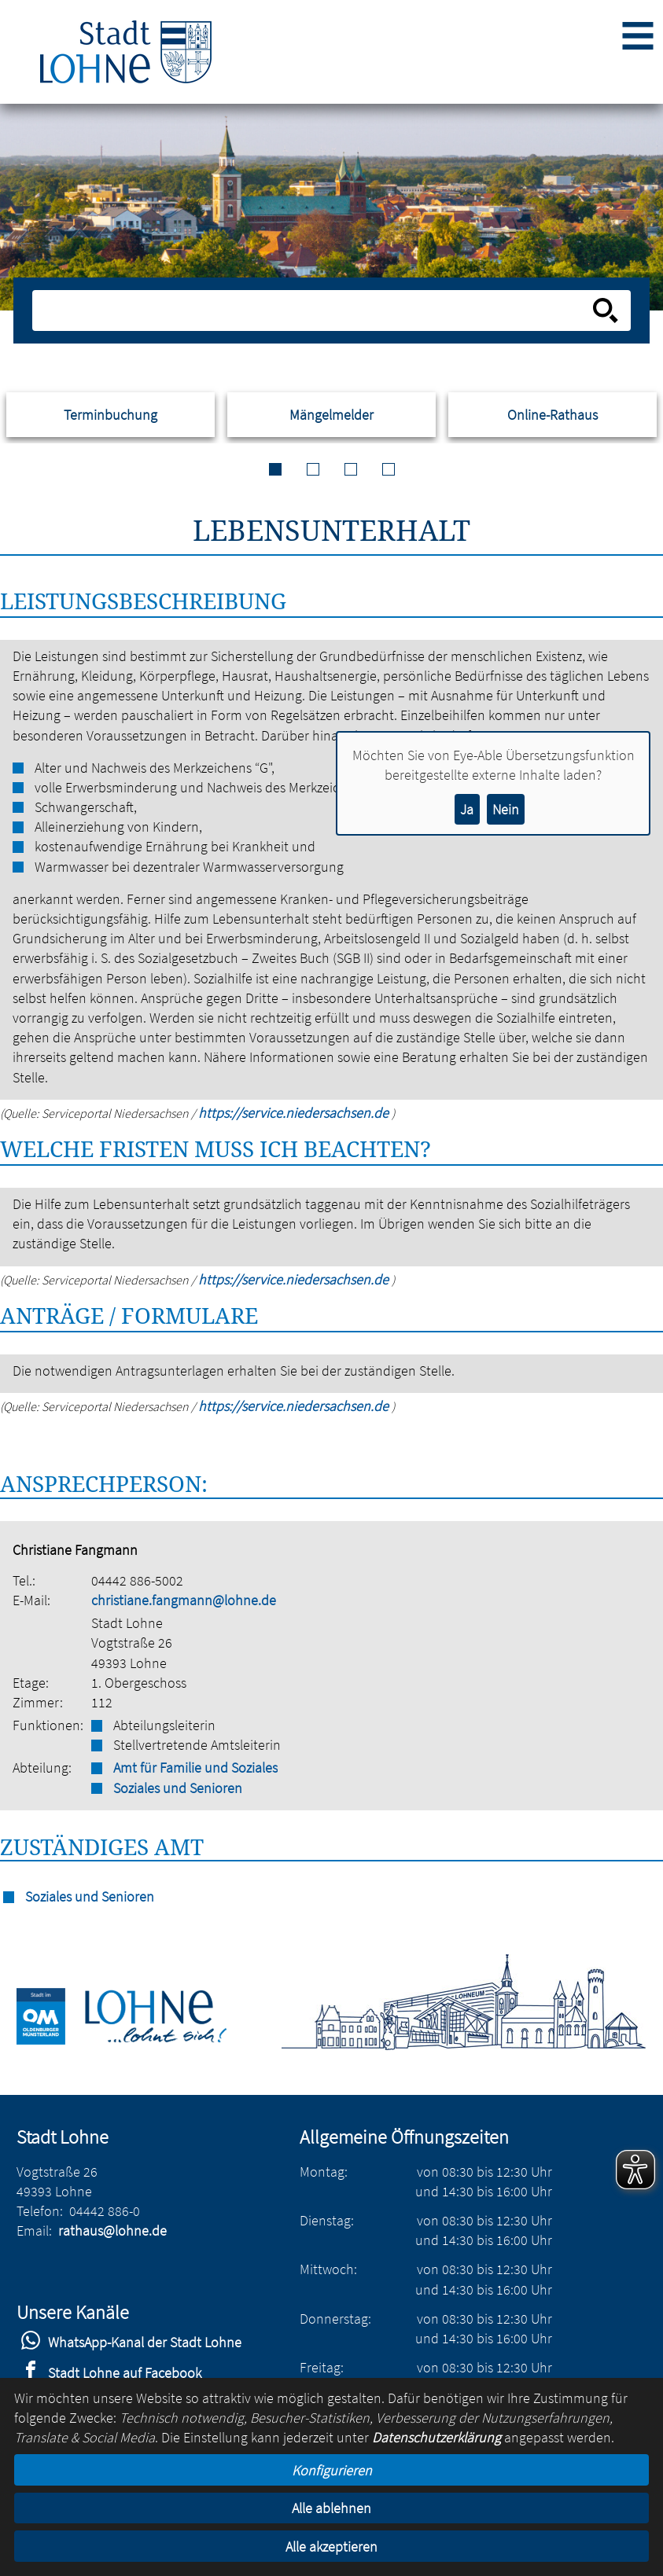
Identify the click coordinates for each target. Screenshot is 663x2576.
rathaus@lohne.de (112, 2230)
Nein (505, 809)
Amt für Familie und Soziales (195, 1767)
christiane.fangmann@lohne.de (183, 1600)
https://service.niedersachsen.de (295, 1113)
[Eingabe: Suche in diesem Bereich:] (314, 310)
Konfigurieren (332, 2470)
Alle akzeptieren (331, 2546)
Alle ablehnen (331, 2508)
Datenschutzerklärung (436, 2437)
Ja (466, 809)
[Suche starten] (605, 310)
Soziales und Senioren (177, 1788)
